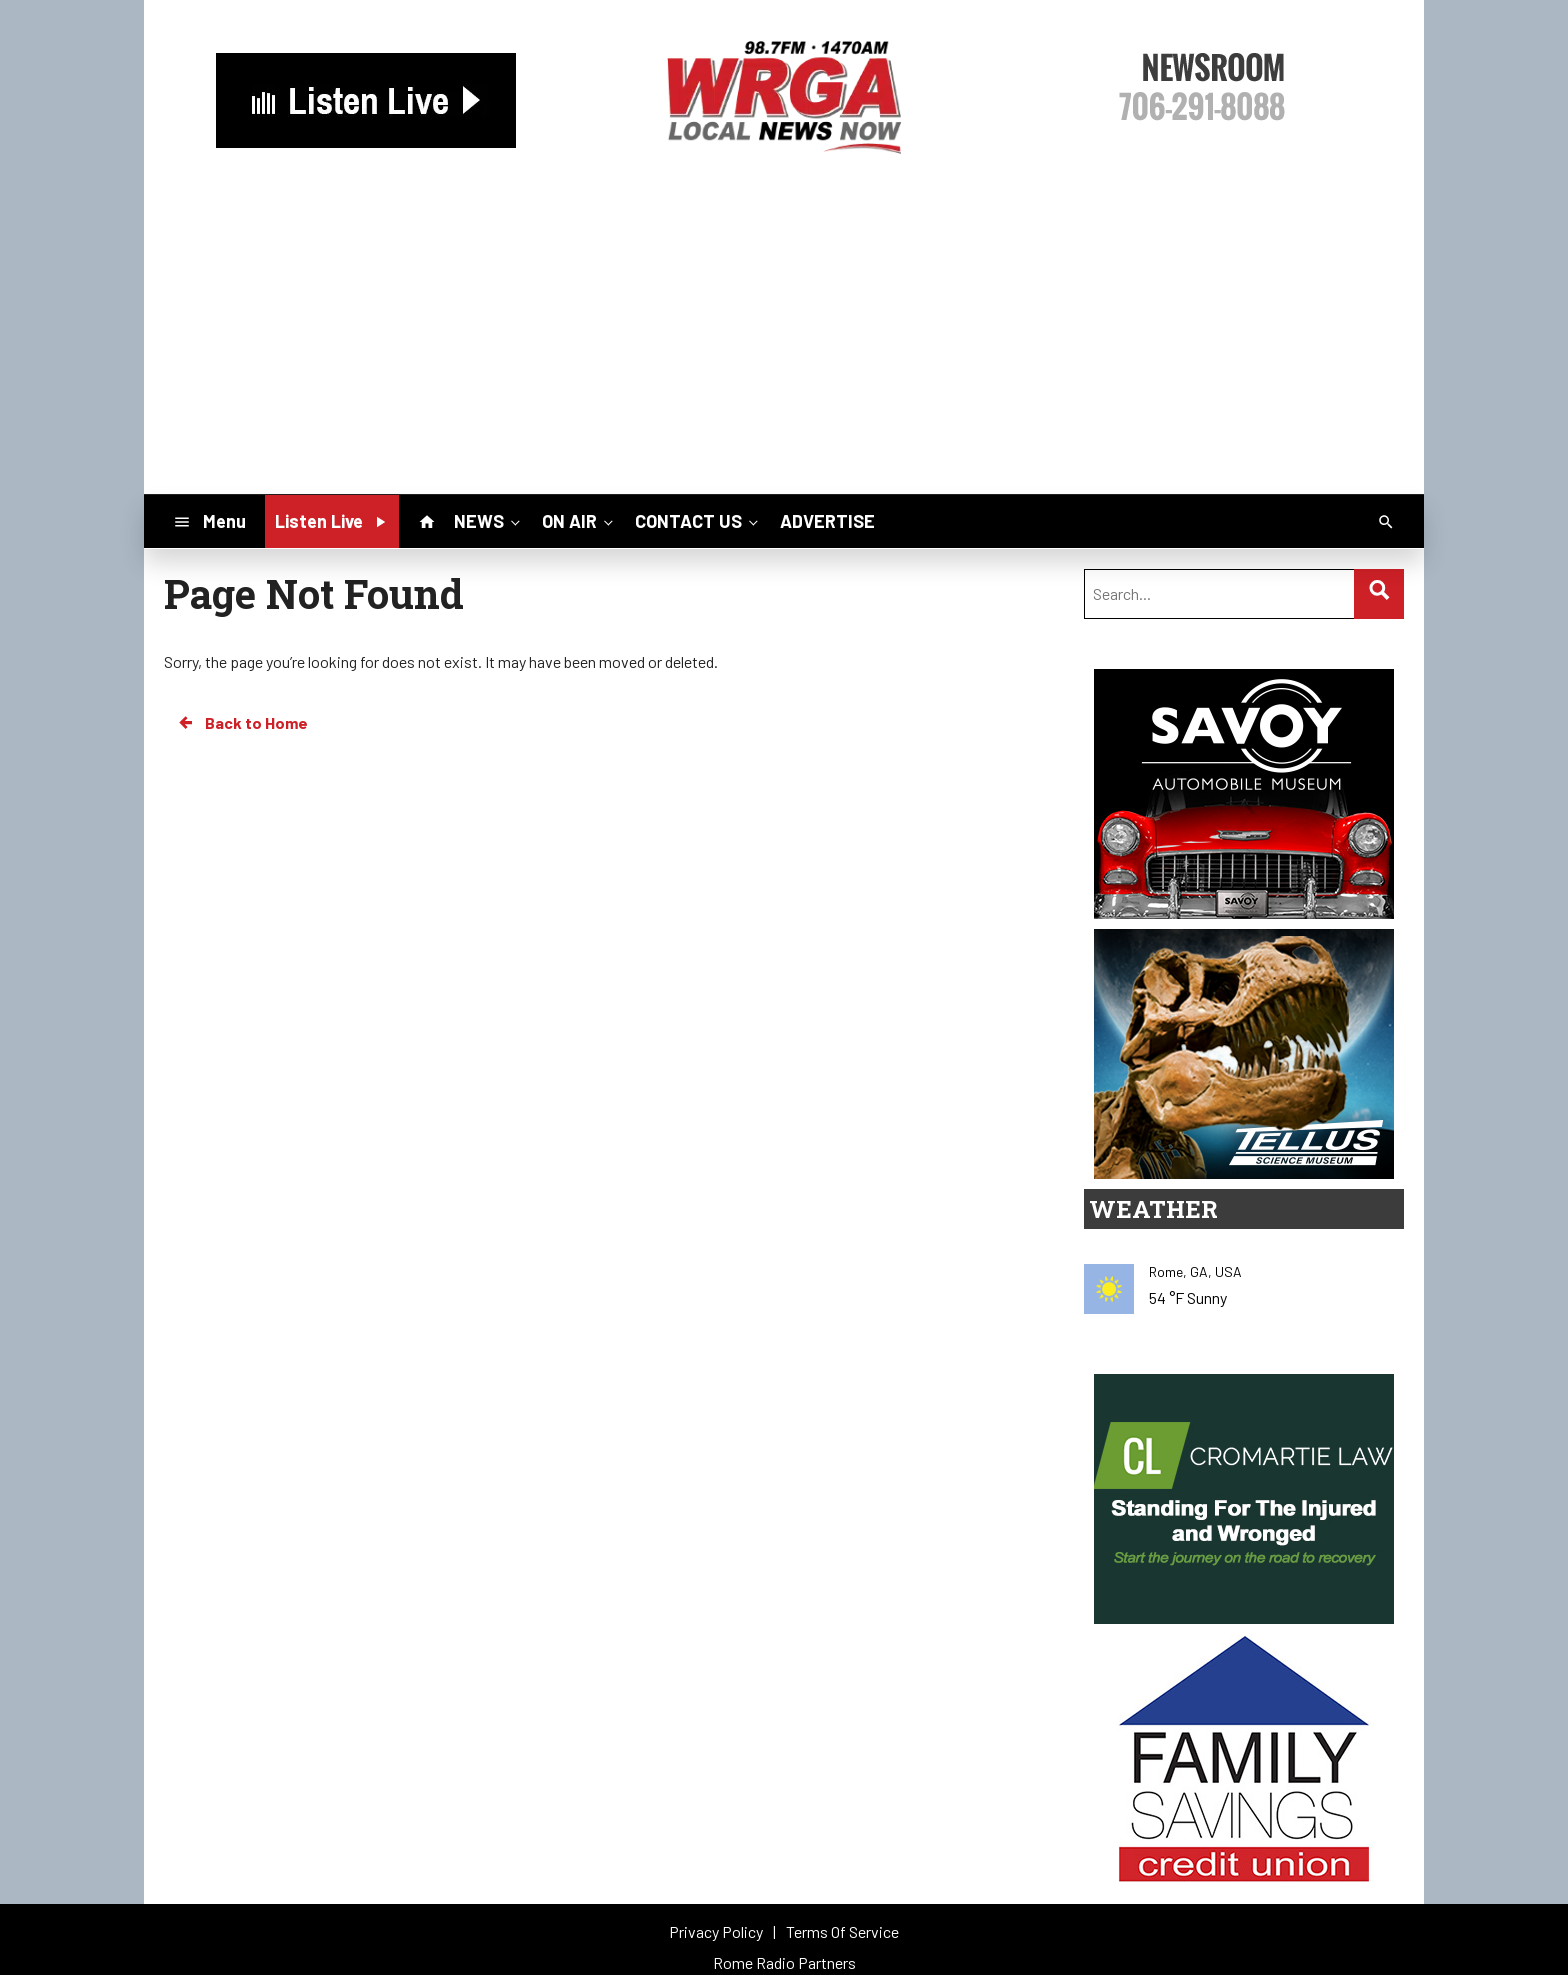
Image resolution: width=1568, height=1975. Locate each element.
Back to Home (242, 723)
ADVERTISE (827, 521)
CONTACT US (698, 521)
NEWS (489, 521)
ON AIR (579, 521)
